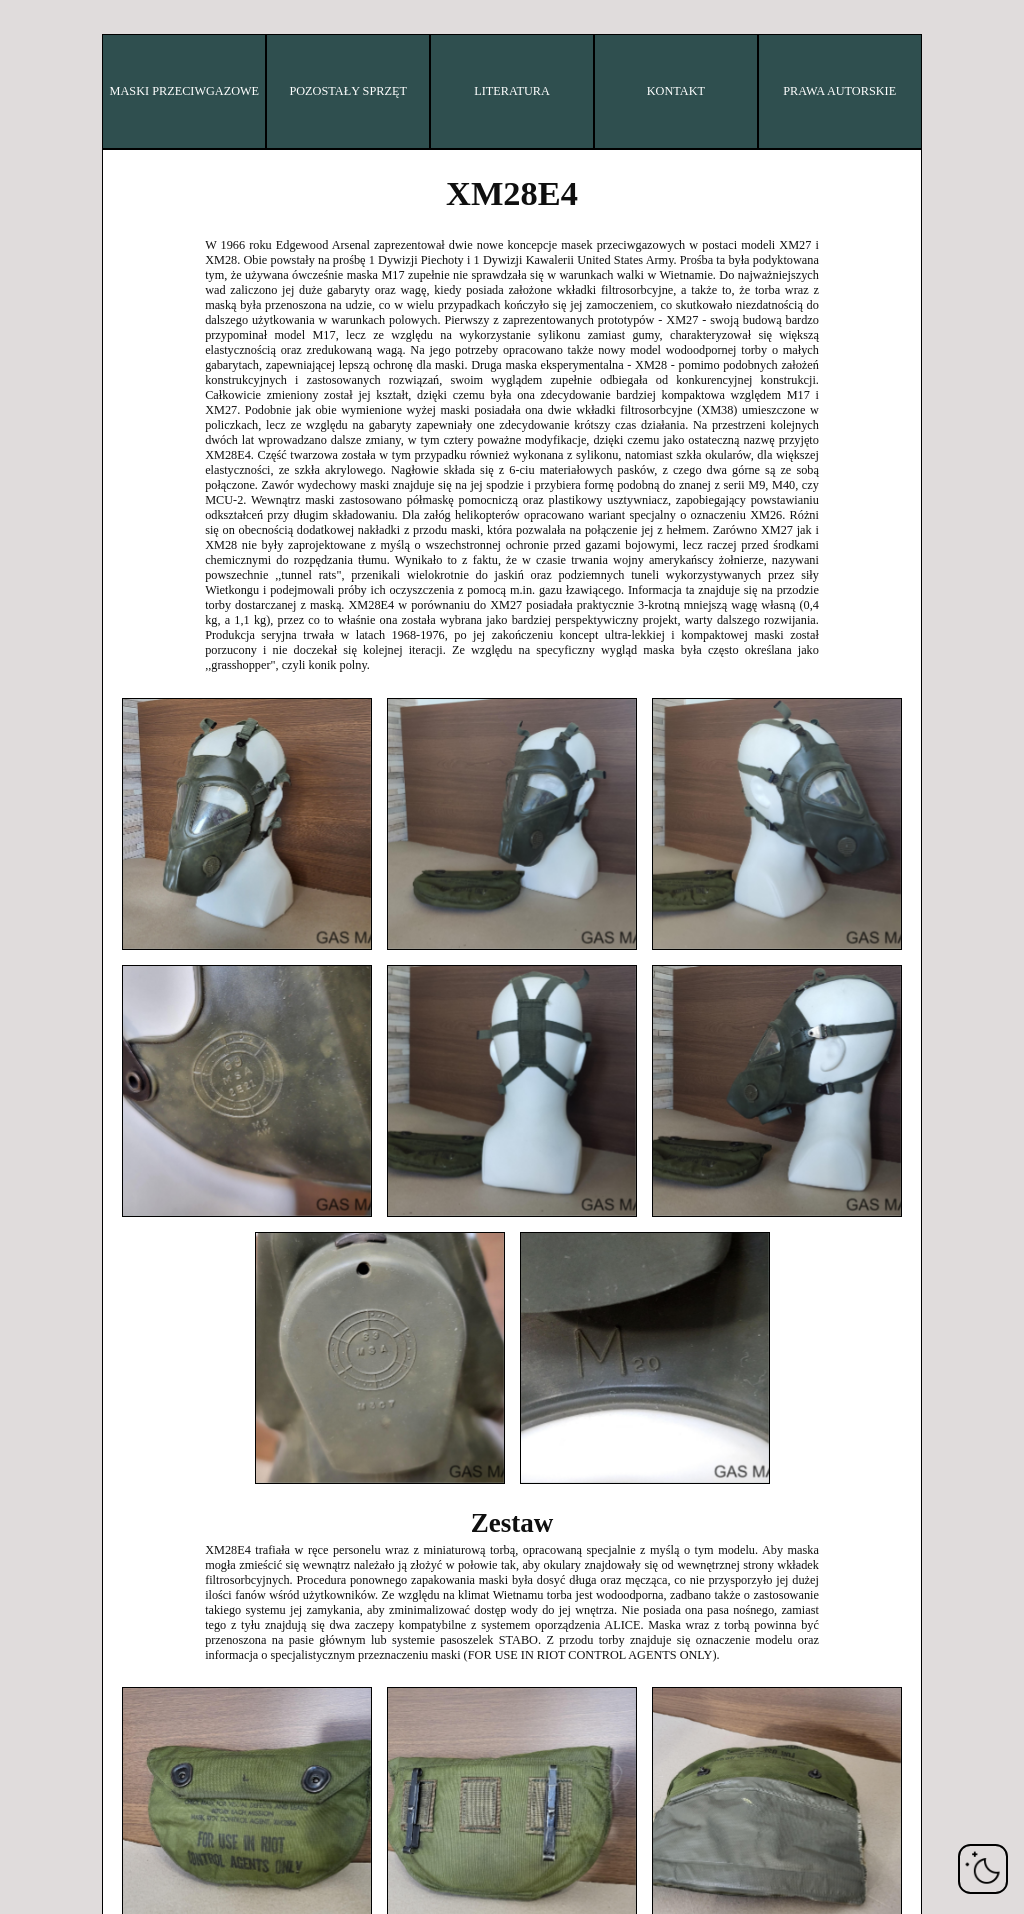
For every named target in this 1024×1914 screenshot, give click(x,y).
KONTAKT (676, 91)
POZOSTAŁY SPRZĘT (347, 91)
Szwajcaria (112, 679)
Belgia (113, 85)
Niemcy (112, 316)
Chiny (113, 151)
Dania (112, 217)
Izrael (112, 415)
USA (113, 745)
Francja (112, 283)
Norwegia (112, 547)
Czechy (112, 184)
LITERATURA (512, 91)
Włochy (112, 448)
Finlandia (112, 250)
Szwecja (112, 646)
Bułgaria (113, 118)
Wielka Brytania (112, 712)
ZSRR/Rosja (113, 778)
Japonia (113, 481)
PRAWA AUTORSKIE (839, 91)
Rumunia (113, 613)
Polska (113, 580)
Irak (113, 382)
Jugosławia (113, 811)
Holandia (113, 514)
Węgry (112, 349)
